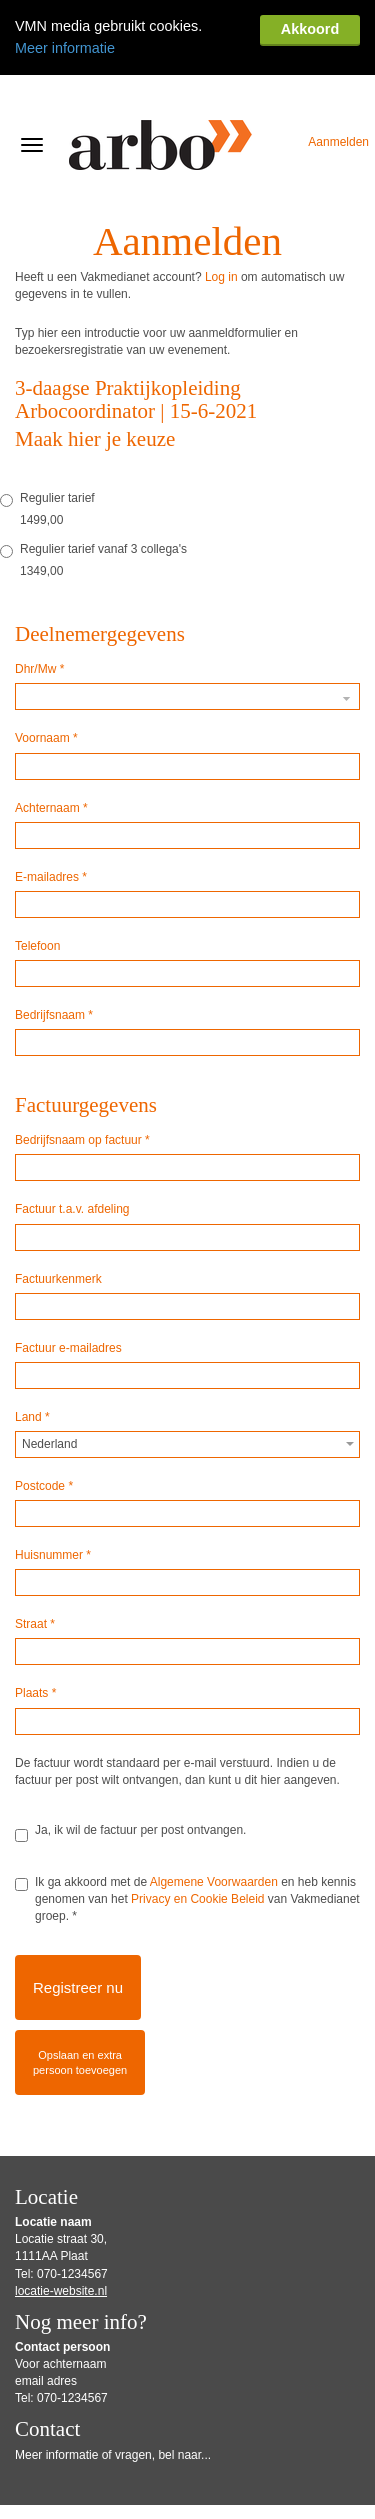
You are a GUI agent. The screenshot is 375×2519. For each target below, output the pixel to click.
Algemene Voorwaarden (214, 1817)
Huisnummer (53, 1490)
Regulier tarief (47, 434)
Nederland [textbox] (49, 1379)
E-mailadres (51, 812)
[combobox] (187, 1379)
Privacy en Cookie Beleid (197, 1834)
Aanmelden (338, 77)
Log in (221, 212)
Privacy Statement (222, 2502)
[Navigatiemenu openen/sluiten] (32, 80)
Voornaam (46, 673)
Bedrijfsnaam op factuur (82, 1075)
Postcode (44, 1421)
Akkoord (310, 29)
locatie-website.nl (61, 2226)
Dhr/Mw (39, 604)
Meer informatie (65, 48)
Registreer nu (78, 1922)
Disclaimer (141, 2502)
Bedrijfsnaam (54, 950)
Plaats (35, 1628)
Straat (35, 1559)
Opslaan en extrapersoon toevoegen (80, 1997)
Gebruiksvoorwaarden (64, 2502)
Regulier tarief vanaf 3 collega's (93, 485)
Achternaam (51, 743)
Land (32, 1352)
